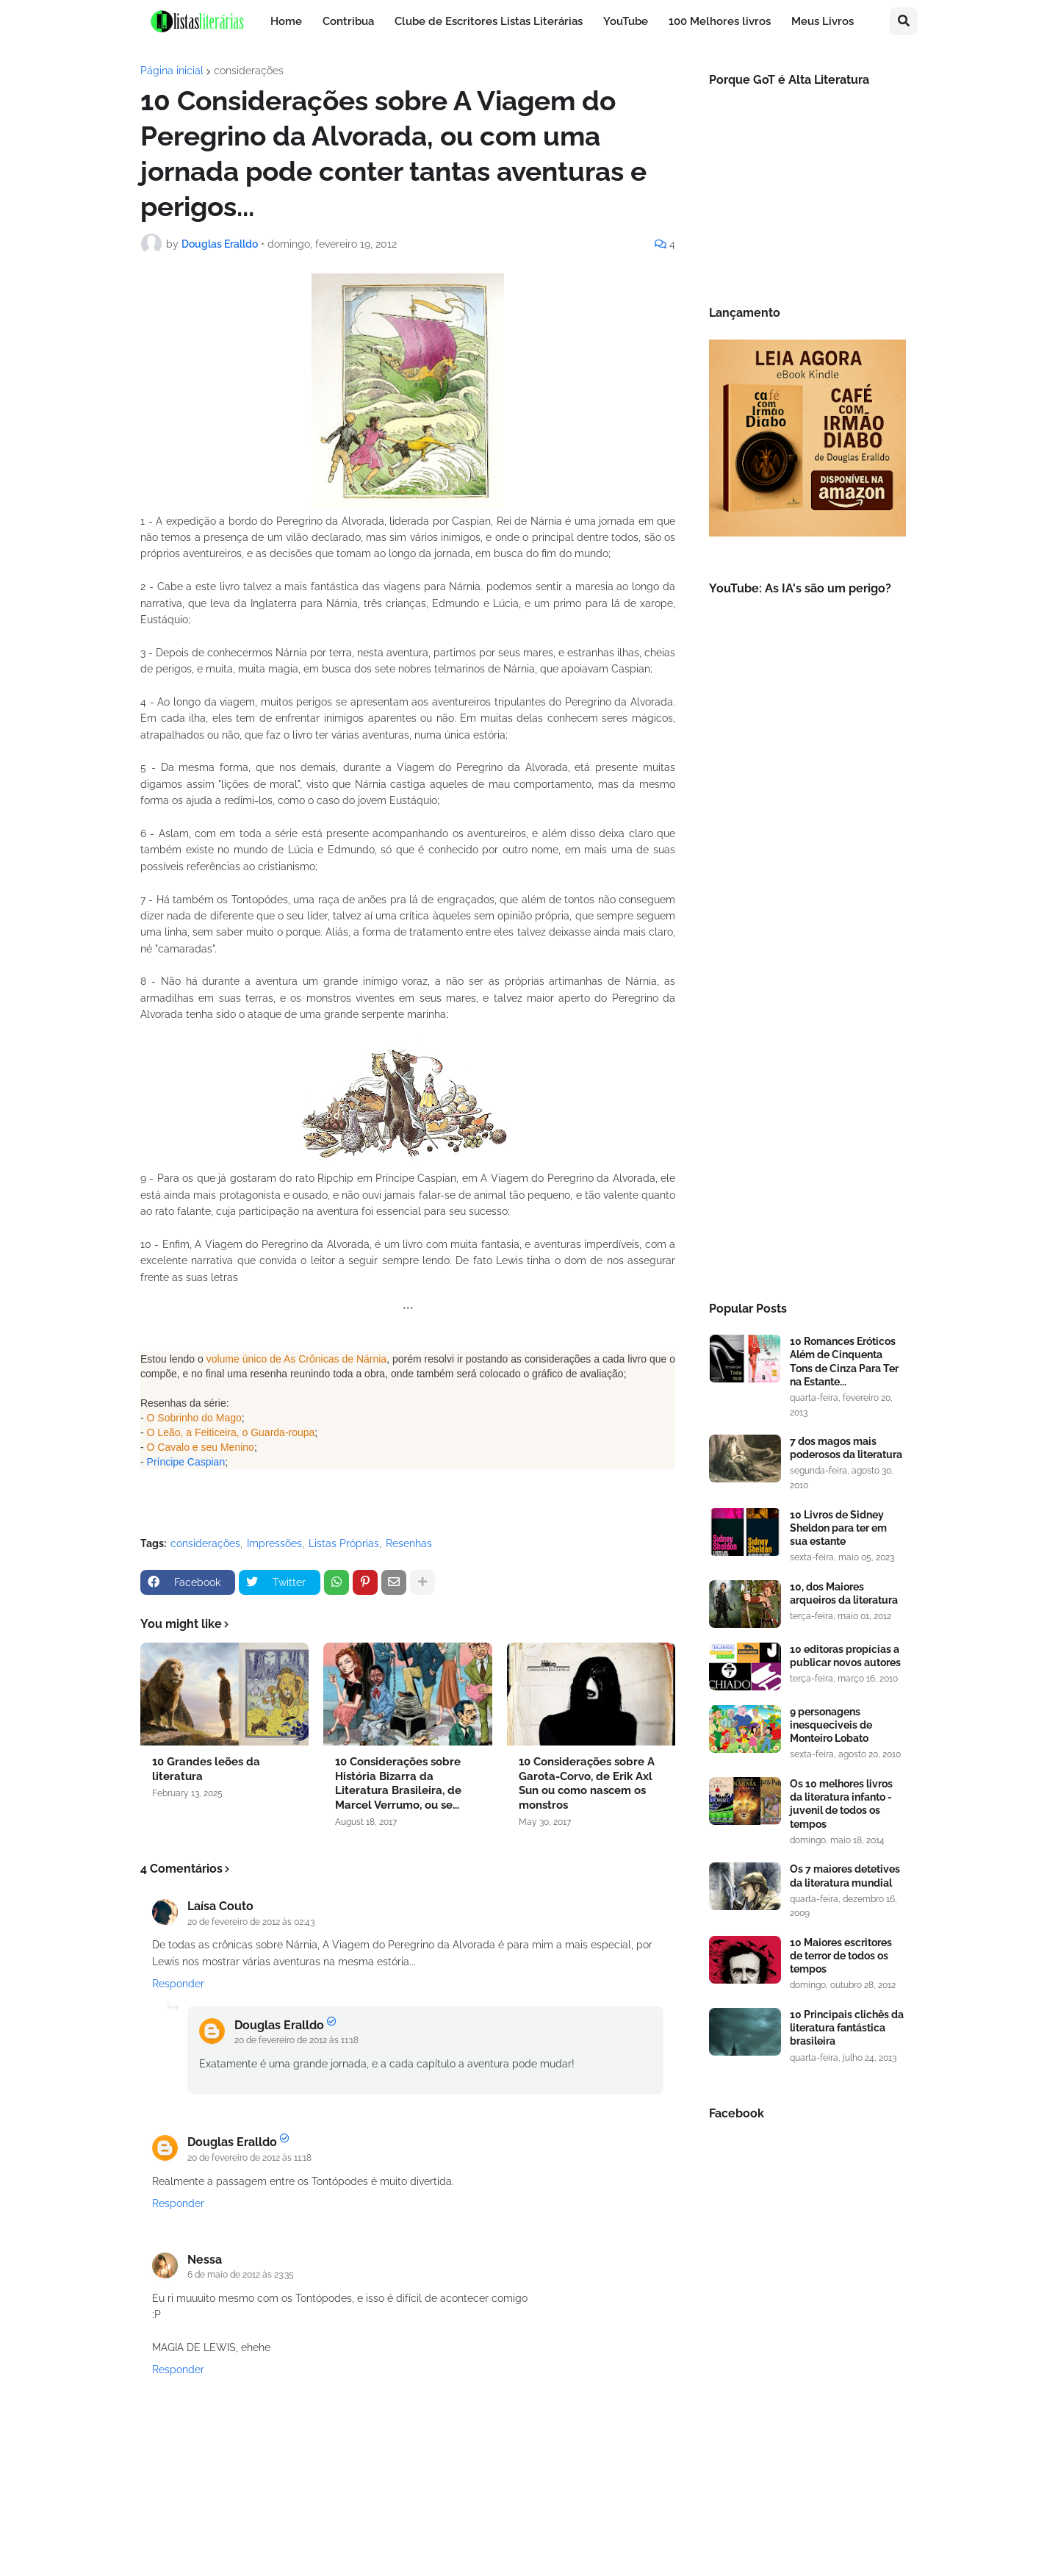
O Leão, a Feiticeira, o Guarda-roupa (231, 1432)
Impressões (274, 1543)
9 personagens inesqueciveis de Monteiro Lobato (831, 1725)
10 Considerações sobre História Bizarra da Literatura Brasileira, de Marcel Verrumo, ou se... (398, 1783)
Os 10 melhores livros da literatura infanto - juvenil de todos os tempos (841, 1804)
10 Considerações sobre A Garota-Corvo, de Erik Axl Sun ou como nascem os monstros (587, 1783)
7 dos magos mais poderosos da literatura (846, 1447)
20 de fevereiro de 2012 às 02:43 (250, 1922)
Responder (178, 1984)
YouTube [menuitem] (625, 21)
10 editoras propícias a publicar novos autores (845, 1655)
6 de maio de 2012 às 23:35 (240, 2275)
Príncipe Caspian (186, 1462)
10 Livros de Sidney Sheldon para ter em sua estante (838, 1528)
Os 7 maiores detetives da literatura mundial (845, 1875)
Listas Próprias (344, 1543)
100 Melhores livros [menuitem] (720, 21)
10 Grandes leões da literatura (206, 1769)
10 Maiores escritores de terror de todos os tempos (841, 1956)
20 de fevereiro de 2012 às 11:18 (296, 2040)
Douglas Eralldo (279, 2025)
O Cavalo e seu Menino (200, 1447)
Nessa (204, 2260)
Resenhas (409, 1543)
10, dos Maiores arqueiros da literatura (844, 1593)
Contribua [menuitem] (348, 21)
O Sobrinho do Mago (194, 1418)
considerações (249, 70)
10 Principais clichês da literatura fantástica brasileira (847, 2028)
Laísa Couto (220, 1906)
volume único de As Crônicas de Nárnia (296, 1359)
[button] (904, 21)
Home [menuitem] (286, 21)
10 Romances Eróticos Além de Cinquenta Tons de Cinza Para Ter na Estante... (844, 1361)
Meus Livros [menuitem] (822, 21)
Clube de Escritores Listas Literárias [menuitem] (489, 21)
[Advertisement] (807, 1039)
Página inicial (172, 70)
